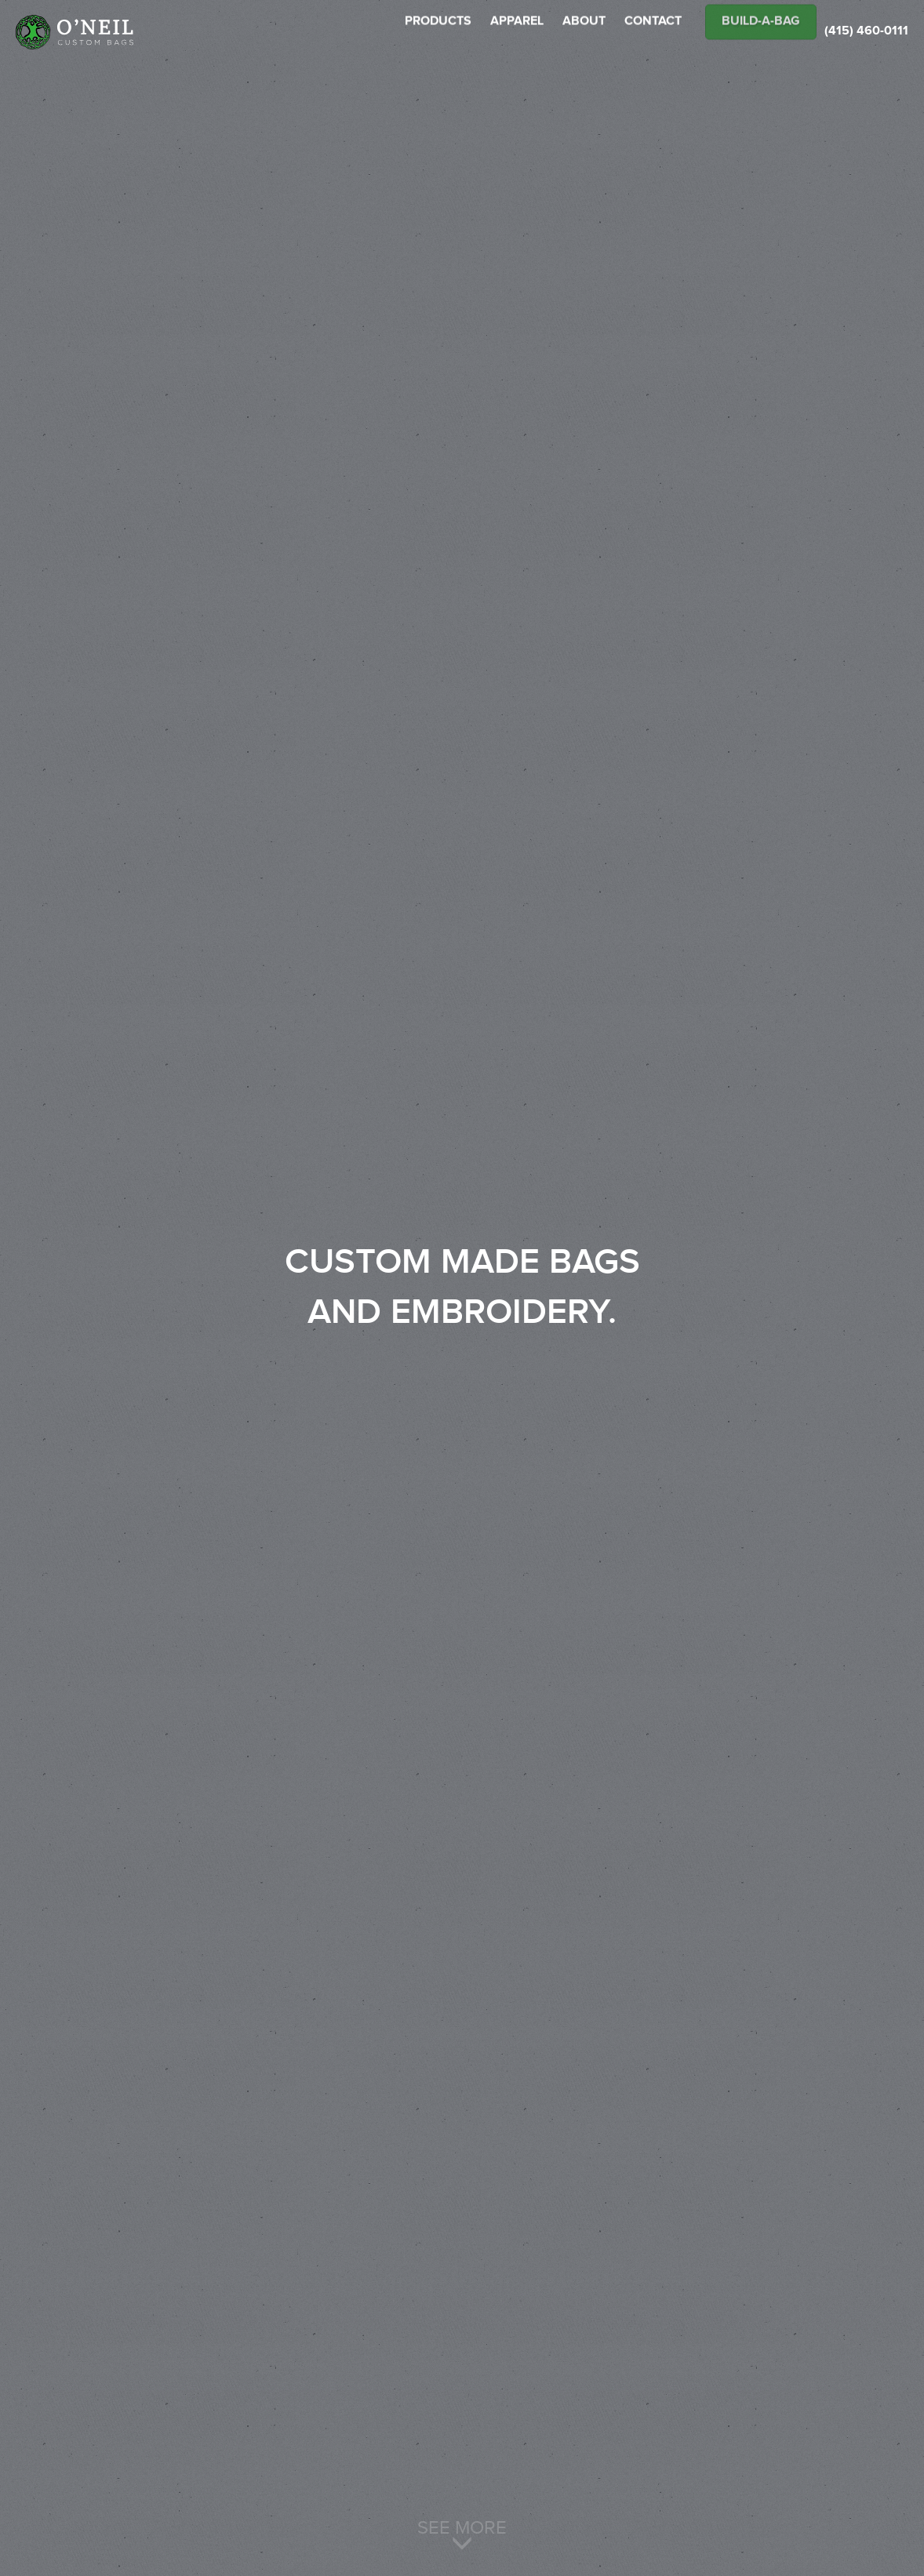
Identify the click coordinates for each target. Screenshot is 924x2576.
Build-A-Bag (761, 32)
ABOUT (584, 32)
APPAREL (517, 32)
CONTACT (653, 32)
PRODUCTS (438, 32)
